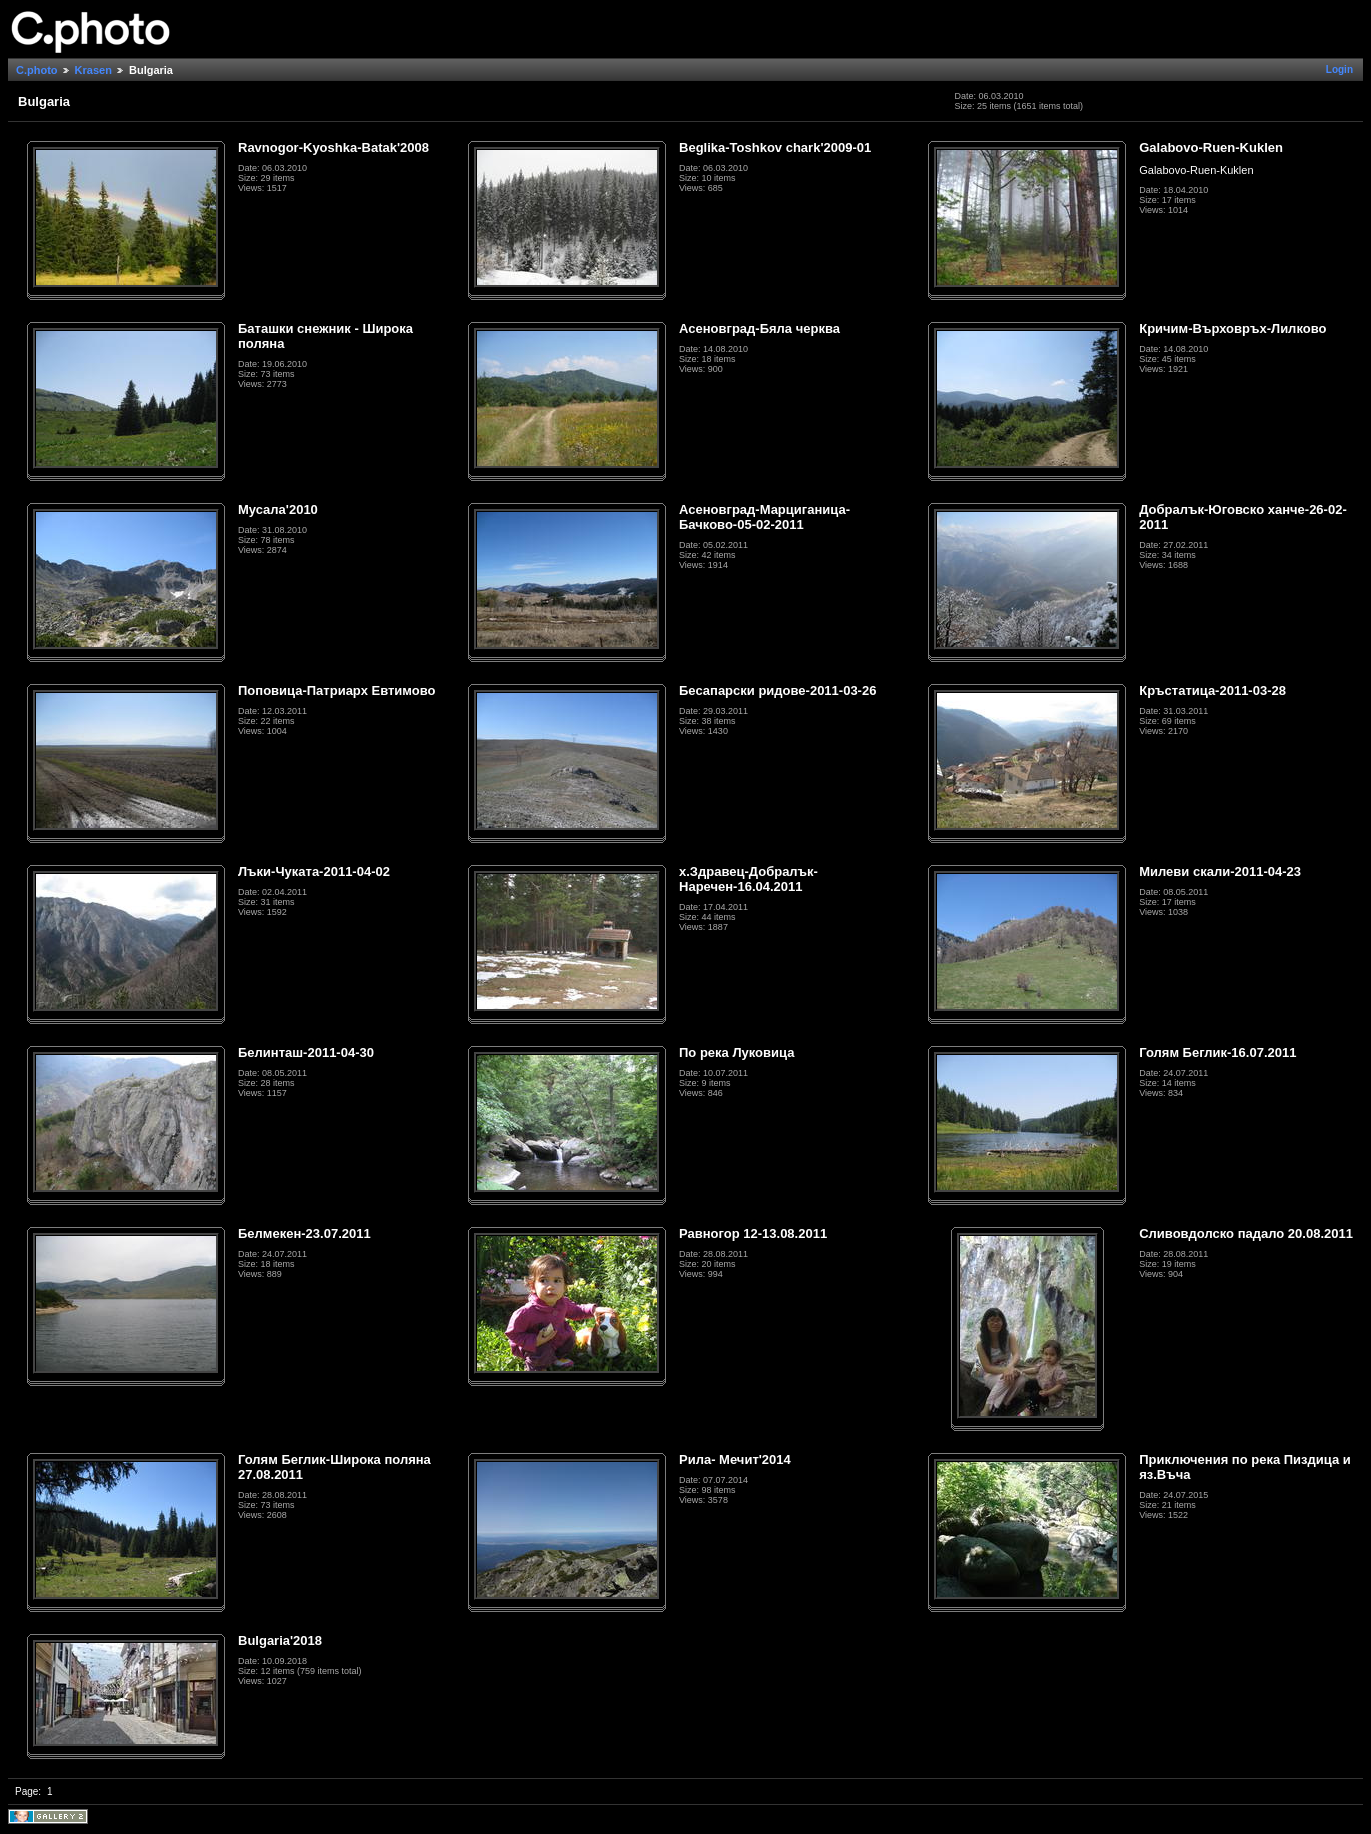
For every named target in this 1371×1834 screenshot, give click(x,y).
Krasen (93, 70)
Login (1339, 69)
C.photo (37, 70)
